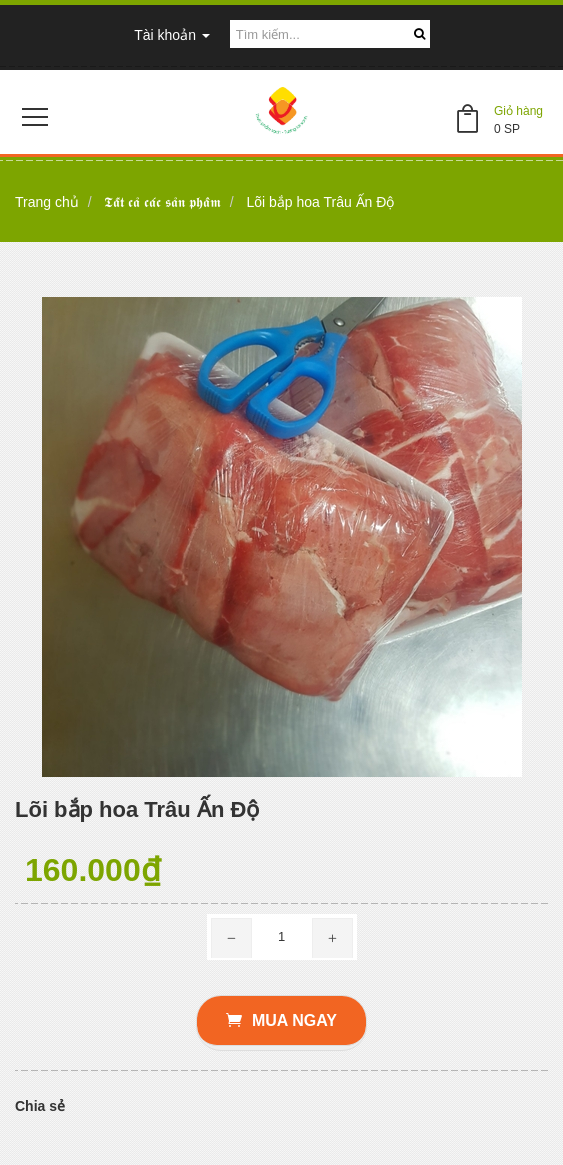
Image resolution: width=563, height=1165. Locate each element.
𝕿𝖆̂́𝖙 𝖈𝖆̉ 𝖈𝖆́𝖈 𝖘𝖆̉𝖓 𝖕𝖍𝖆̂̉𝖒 (162, 202)
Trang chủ (47, 202)
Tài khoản (172, 35)
